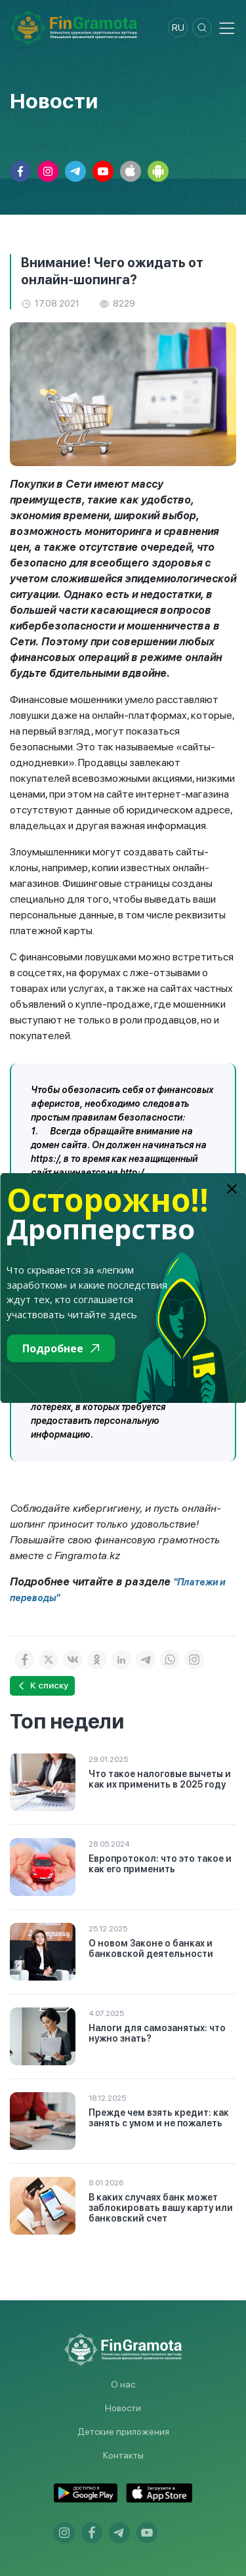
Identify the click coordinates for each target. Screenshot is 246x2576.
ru (178, 27)
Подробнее (60, 1348)
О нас (123, 2384)
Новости (123, 2408)
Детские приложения (123, 2431)
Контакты (123, 2455)
